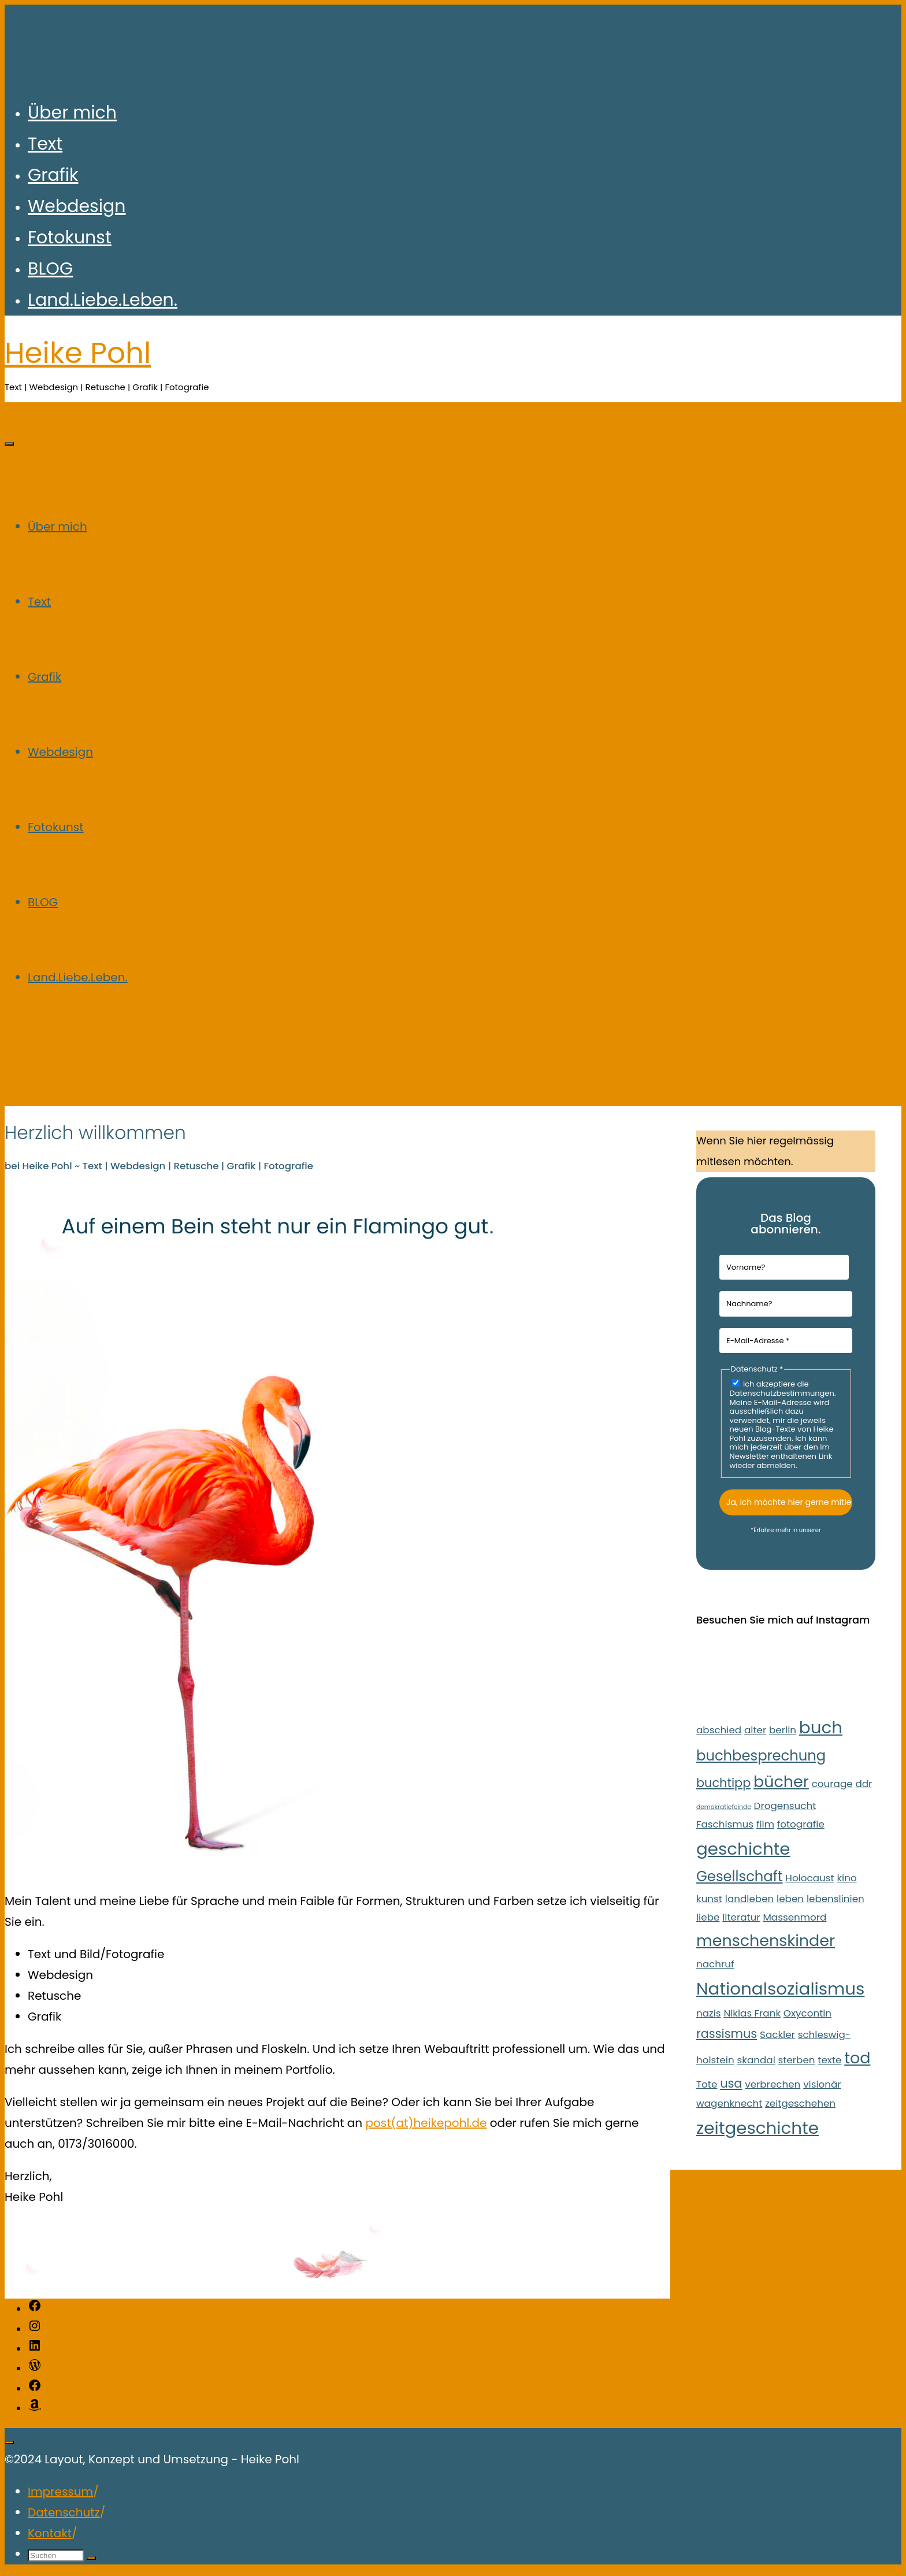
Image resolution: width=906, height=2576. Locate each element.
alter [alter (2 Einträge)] (755, 1730)
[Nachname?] (785, 1304)
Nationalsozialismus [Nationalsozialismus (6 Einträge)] (780, 1988)
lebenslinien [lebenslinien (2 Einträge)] (835, 1899)
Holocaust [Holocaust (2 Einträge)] (809, 1878)
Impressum (60, 2492)
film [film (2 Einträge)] (765, 1824)
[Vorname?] (784, 1267)
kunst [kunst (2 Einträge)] (709, 1899)
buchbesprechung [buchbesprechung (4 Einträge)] (761, 1755)
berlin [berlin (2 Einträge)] (782, 1730)
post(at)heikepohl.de (426, 2123)
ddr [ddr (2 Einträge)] (863, 1784)
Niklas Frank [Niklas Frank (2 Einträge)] (752, 2013)
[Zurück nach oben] (9, 2442)
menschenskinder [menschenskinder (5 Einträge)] (765, 1940)
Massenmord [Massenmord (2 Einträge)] (794, 1917)
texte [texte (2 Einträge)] (829, 2060)
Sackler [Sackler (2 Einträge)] (777, 2034)
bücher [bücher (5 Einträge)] (781, 1781)
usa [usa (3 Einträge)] (731, 2083)
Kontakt (50, 2533)
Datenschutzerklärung (786, 1537)
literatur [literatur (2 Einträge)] (741, 1917)
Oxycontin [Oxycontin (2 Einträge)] (807, 2013)
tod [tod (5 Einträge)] (857, 2058)
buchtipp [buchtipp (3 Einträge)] (723, 1782)
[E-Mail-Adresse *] (785, 1341)
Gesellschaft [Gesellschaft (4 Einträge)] (739, 1876)
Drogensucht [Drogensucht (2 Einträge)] (785, 1806)
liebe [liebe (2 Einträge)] (707, 1917)
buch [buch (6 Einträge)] (820, 1727)
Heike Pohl (78, 353)
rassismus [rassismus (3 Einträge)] (726, 2033)
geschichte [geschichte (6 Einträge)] (743, 1848)
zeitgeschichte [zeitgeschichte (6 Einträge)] (757, 2128)
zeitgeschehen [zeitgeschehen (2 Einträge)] (800, 2103)
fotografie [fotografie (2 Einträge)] (801, 1824)
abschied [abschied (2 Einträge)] (718, 1730)
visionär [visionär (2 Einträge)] (822, 2084)
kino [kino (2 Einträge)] (846, 1878)
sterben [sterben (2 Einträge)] (796, 2060)
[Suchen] (91, 2558)
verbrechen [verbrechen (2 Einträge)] (772, 2084)
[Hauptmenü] (9, 444)
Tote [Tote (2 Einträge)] (706, 2084)
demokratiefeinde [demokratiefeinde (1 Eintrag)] (723, 1807)
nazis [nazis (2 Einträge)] (708, 2013)
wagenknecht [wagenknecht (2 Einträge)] (729, 2103)
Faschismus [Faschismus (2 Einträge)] (724, 1824)
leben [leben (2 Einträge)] (790, 1899)
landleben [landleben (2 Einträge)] (749, 1899)
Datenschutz (64, 2512)
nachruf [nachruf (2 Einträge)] (715, 1964)
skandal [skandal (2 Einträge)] (756, 2060)
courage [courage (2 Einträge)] (832, 1784)
